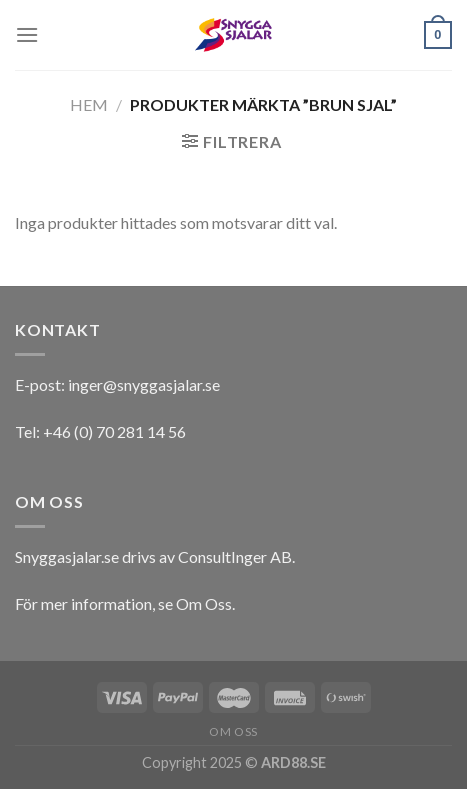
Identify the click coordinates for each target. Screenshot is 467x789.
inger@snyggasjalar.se (144, 384)
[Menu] (27, 34)
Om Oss (204, 603)
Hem (89, 104)
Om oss (233, 731)
